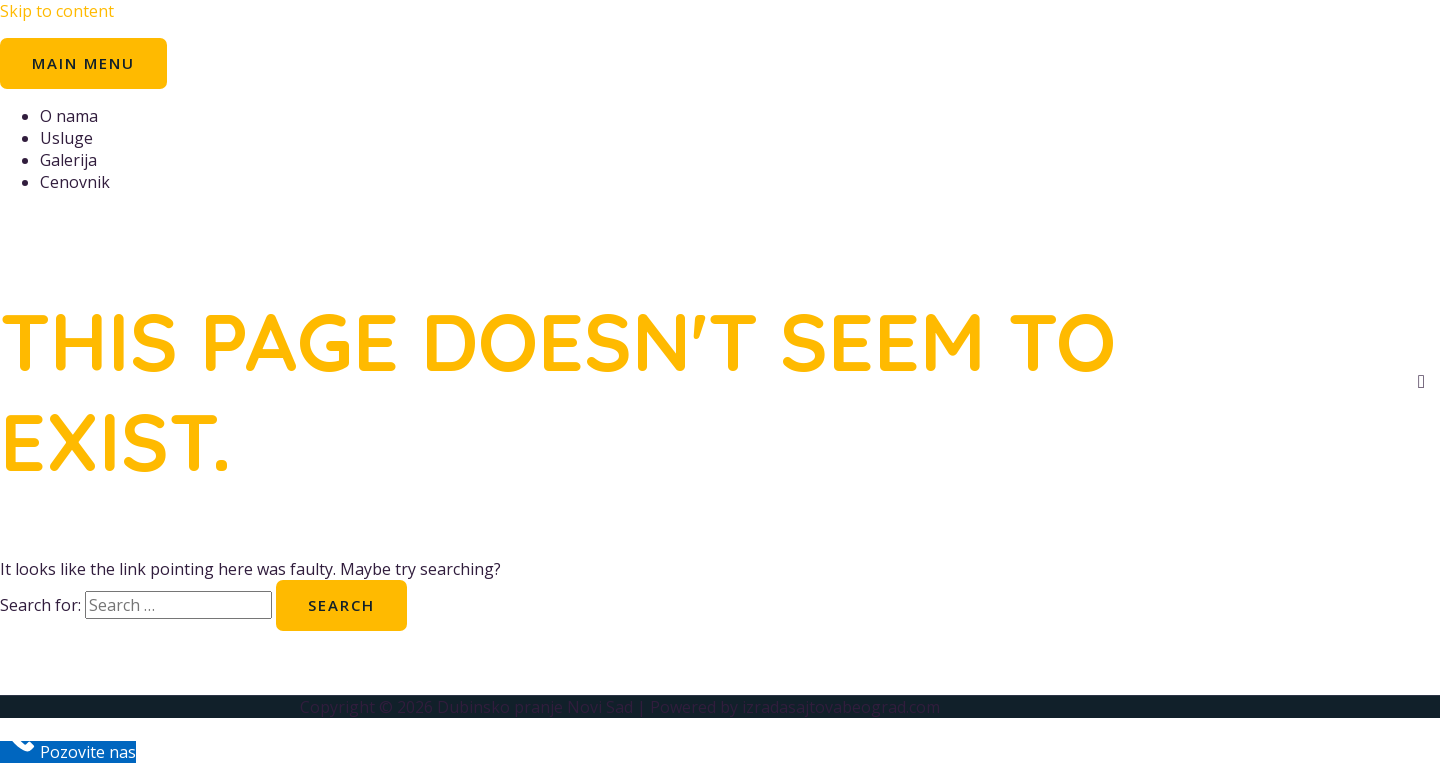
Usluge (66, 138)
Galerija (68, 160)
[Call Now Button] (68, 752)
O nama (69, 116)
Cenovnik (75, 182)
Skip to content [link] (57, 11)
